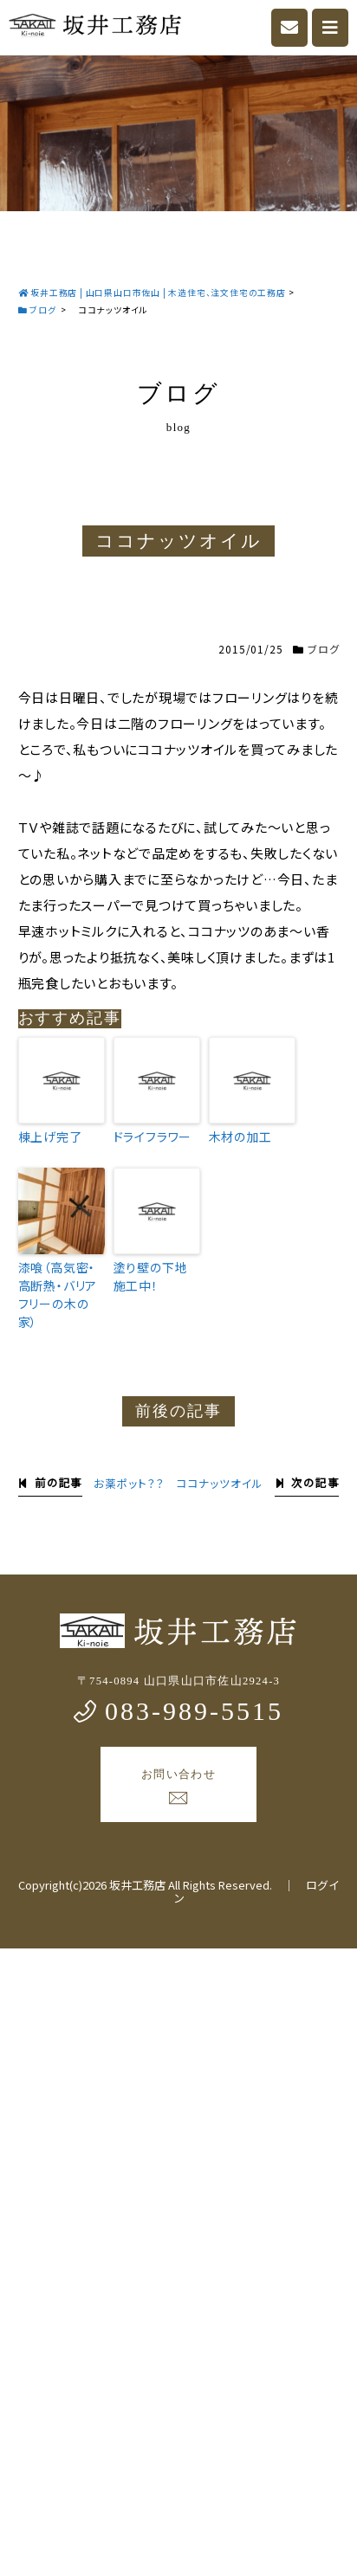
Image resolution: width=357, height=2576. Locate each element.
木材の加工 (240, 1136)
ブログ (323, 648)
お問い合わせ (178, 1786)
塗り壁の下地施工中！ (151, 1276)
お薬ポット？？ (129, 1483)
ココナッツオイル (220, 1483)
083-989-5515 (178, 1711)
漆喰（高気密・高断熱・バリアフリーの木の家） (58, 1294)
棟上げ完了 (50, 1136)
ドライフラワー (153, 1136)
